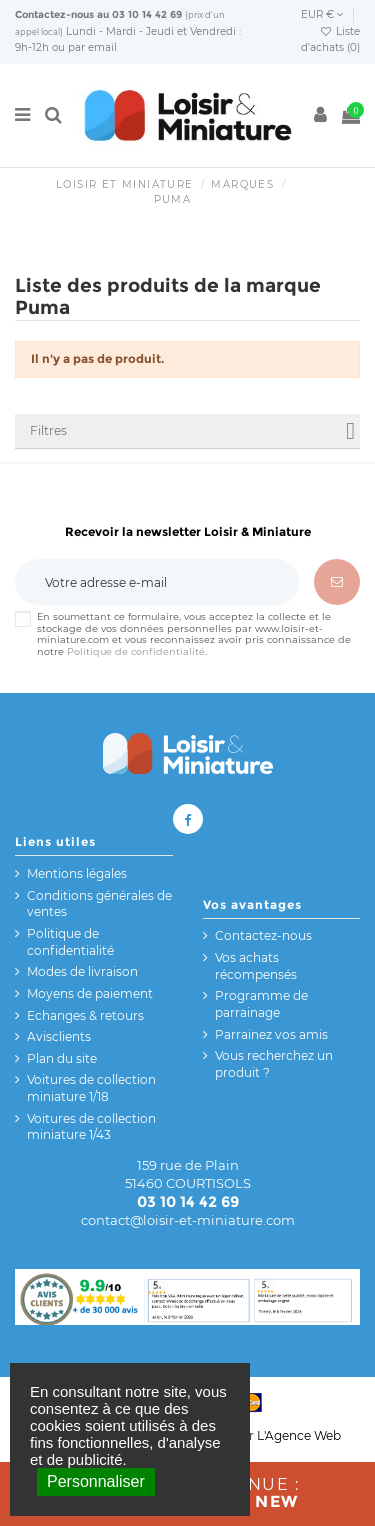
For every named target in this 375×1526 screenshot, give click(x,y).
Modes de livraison (82, 971)
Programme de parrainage (261, 1004)
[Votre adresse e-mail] (157, 582)
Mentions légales (77, 873)
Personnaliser (96, 1481)
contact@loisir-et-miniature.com (188, 1220)
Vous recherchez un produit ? (274, 1064)
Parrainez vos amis (271, 1034)
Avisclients (59, 1036)
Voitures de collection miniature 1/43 (91, 1127)
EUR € (322, 14)
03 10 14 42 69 (147, 14)
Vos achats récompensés (256, 966)
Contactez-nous (54, 14)
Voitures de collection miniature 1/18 (91, 1088)
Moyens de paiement (90, 993)
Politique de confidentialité (136, 651)
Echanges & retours (85, 1015)
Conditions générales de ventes (99, 904)
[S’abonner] (337, 582)
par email (92, 47)
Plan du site (62, 1058)
